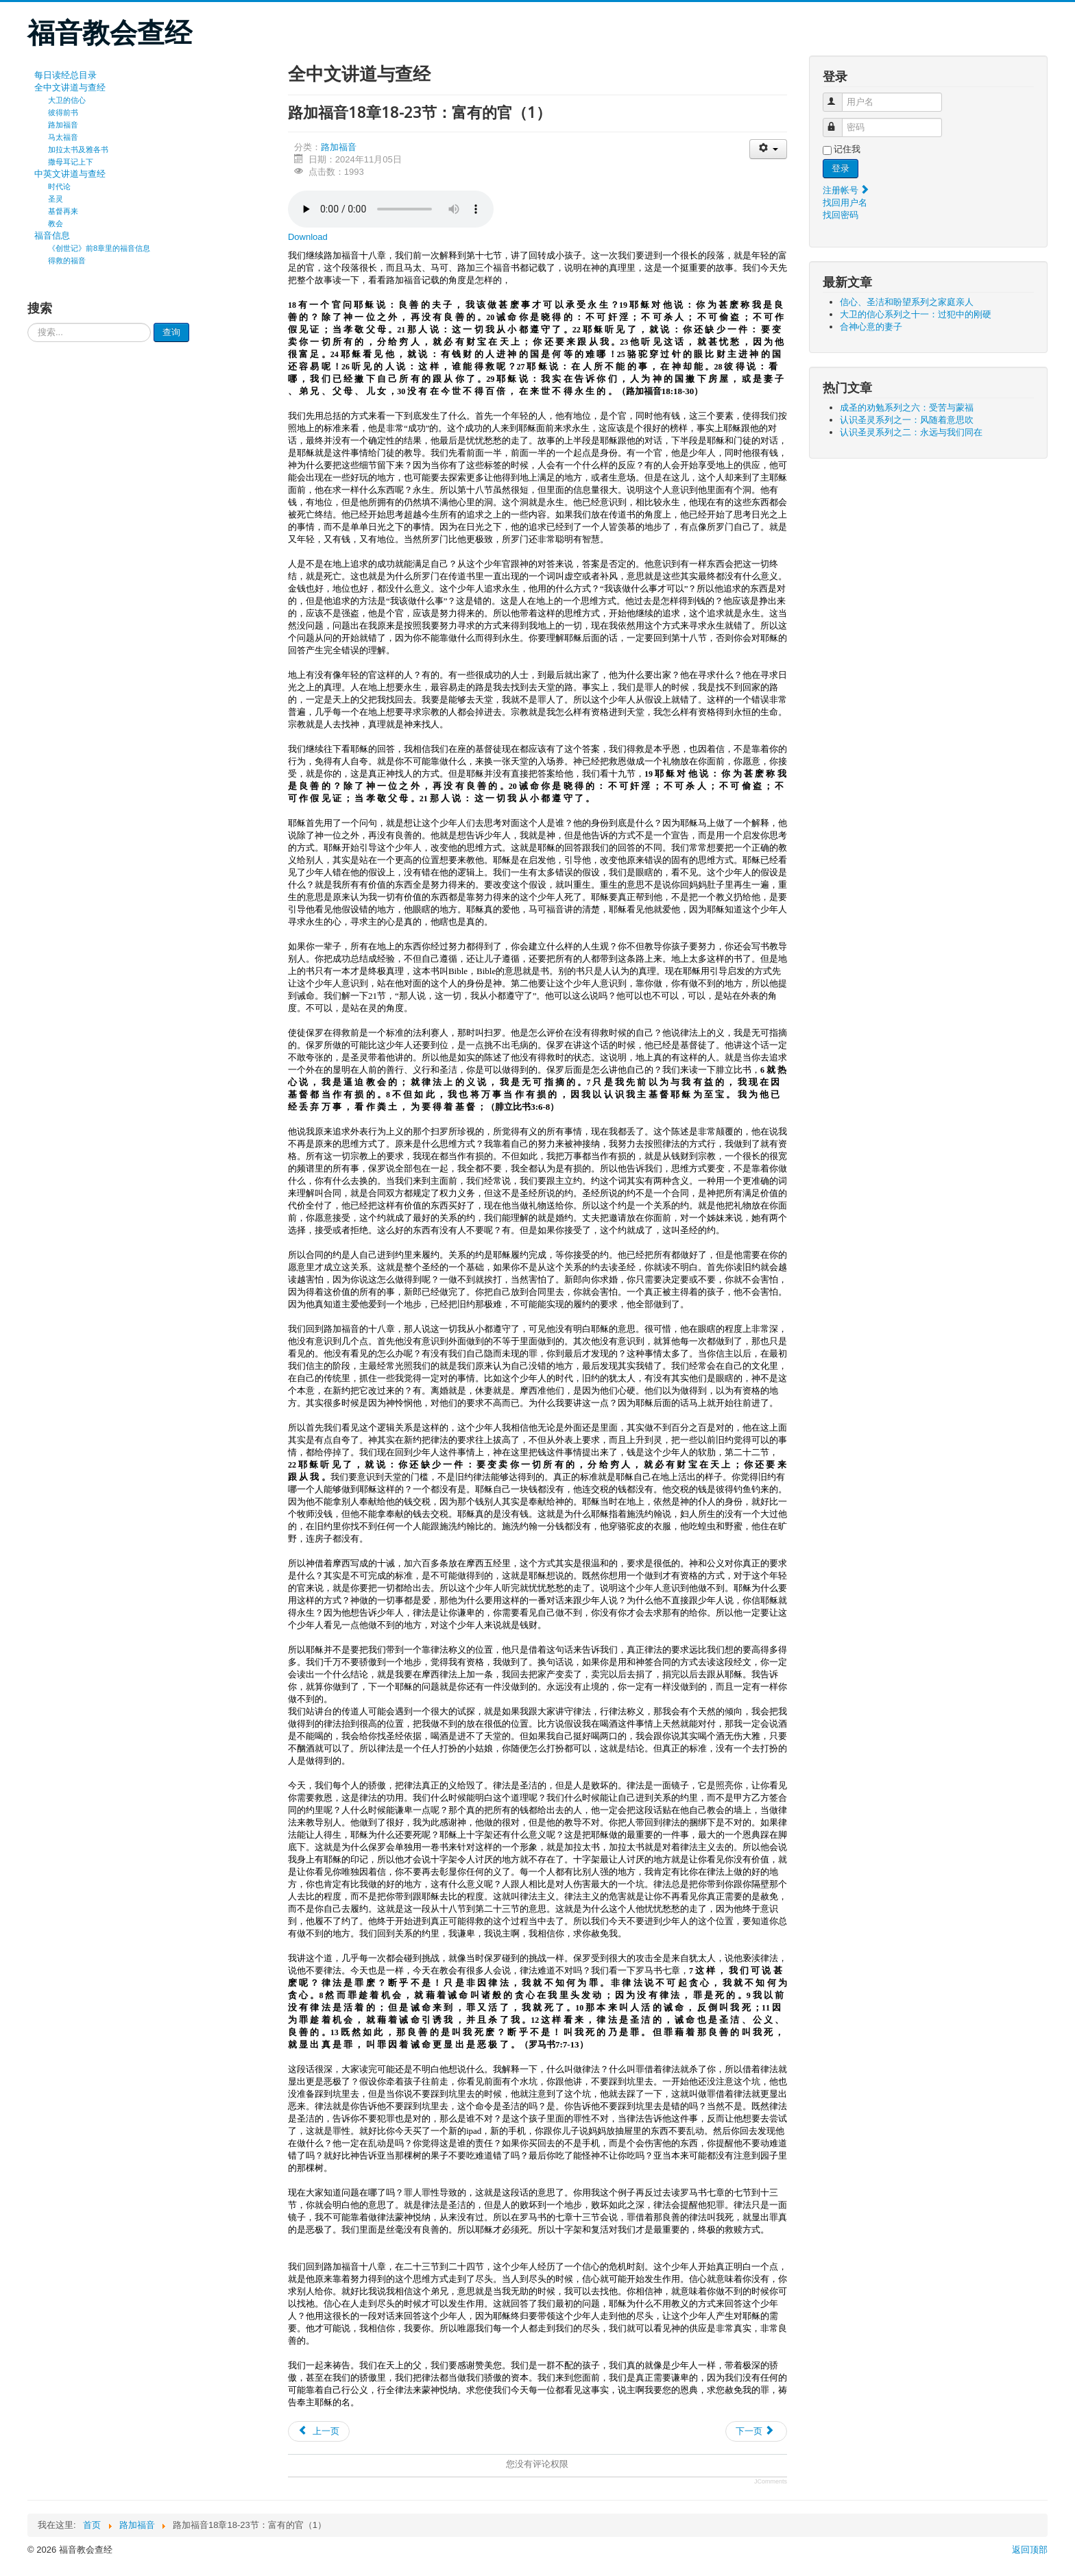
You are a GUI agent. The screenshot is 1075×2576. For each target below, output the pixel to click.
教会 (55, 223)
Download (308, 237)
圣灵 (55, 199)
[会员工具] (768, 149)
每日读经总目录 (65, 75)
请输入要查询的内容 (27, 323)
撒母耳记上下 (70, 162)
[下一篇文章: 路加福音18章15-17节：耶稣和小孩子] (756, 2431)
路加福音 (63, 125)
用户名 (838, 96)
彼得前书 (63, 112)
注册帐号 (847, 190)
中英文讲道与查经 (70, 174)
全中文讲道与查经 (70, 87)
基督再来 (63, 211)
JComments (770, 2481)
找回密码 (840, 215)
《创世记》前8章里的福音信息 (99, 248)
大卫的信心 (67, 100)
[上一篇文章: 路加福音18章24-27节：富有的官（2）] (319, 2431)
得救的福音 (67, 260)
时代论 (59, 186)
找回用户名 (845, 202)
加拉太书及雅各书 (78, 149)
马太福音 (63, 137)
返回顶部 (1030, 2549)
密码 (838, 121)
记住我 (847, 149)
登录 (840, 168)
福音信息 (52, 235)
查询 (171, 332)
